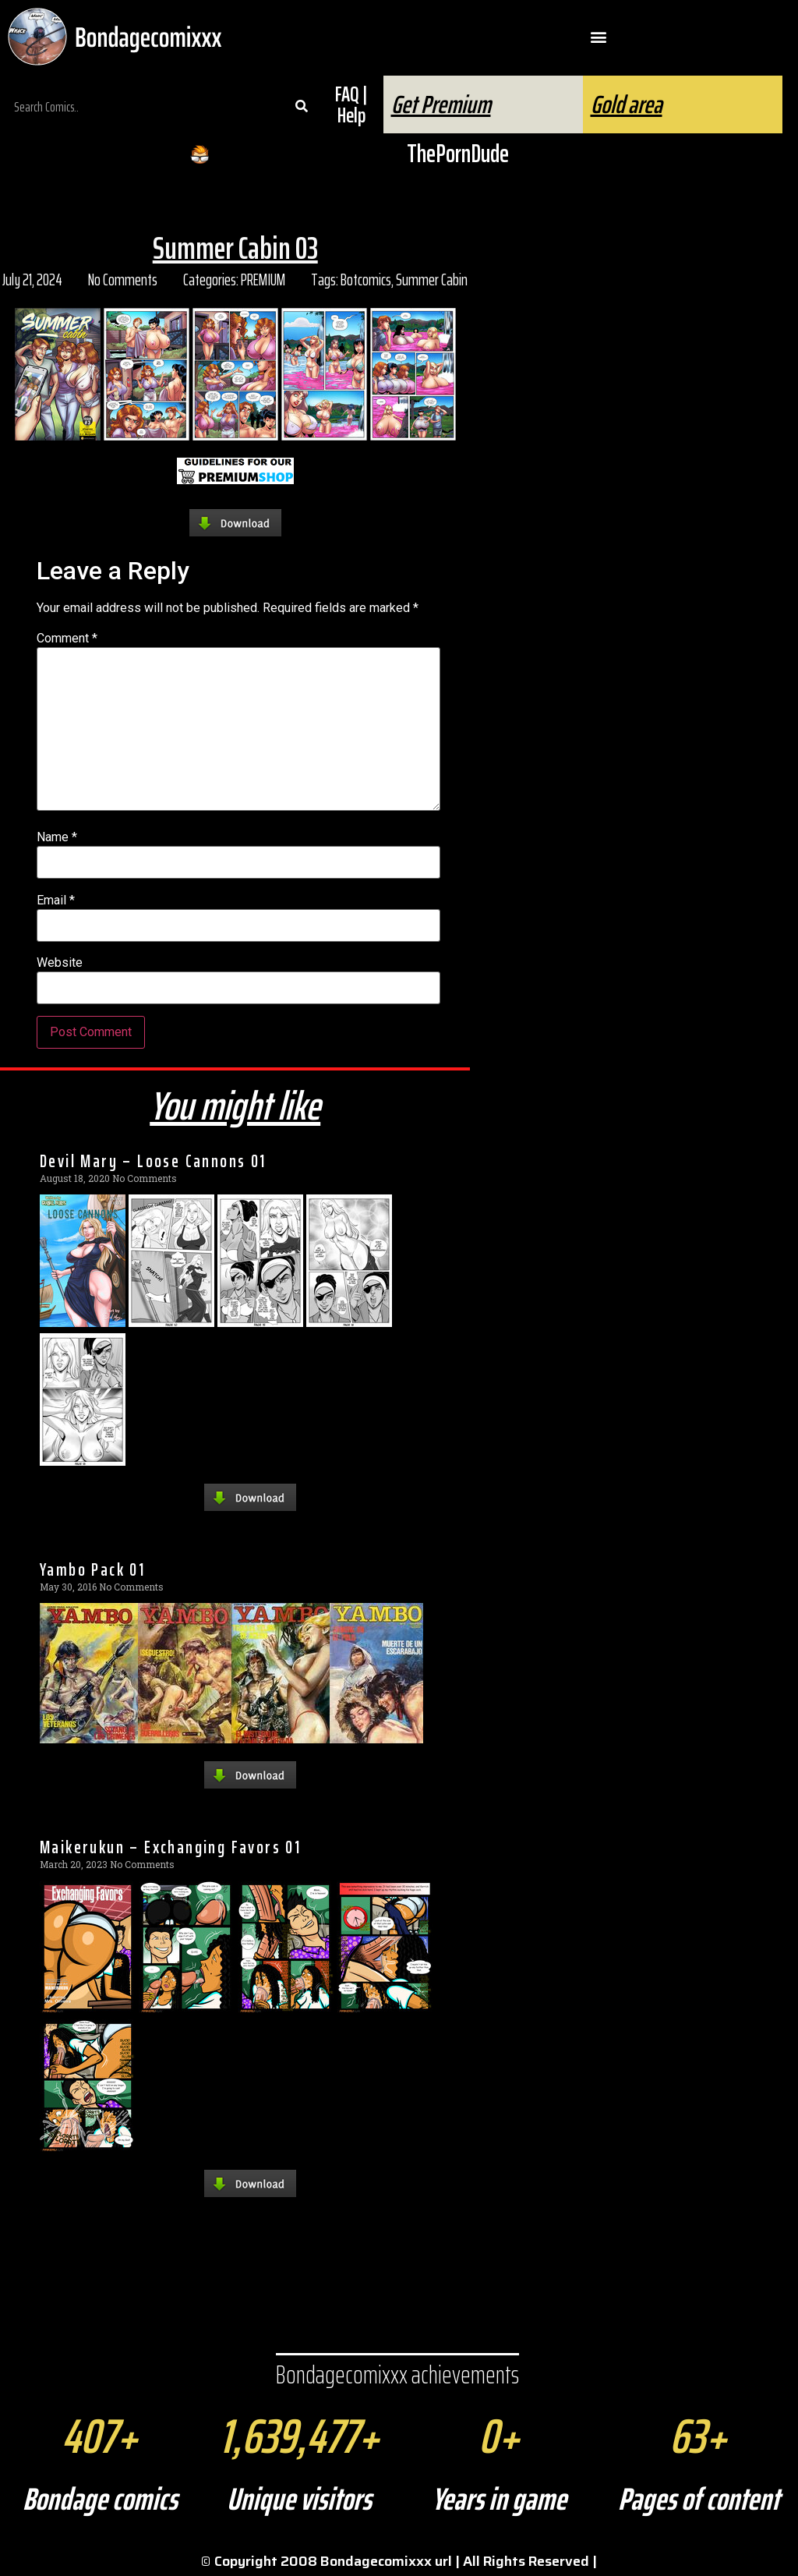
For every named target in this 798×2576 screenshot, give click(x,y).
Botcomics (366, 279)
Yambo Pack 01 (92, 1569)
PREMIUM (263, 279)
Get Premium (441, 104)
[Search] (302, 107)
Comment (67, 638)
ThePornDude (458, 153)
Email (56, 900)
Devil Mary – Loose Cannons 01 (153, 1161)
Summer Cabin (432, 279)
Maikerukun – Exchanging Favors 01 (170, 1847)
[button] (599, 37)
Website (60, 963)
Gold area (626, 104)
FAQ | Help (351, 104)
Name (57, 837)
